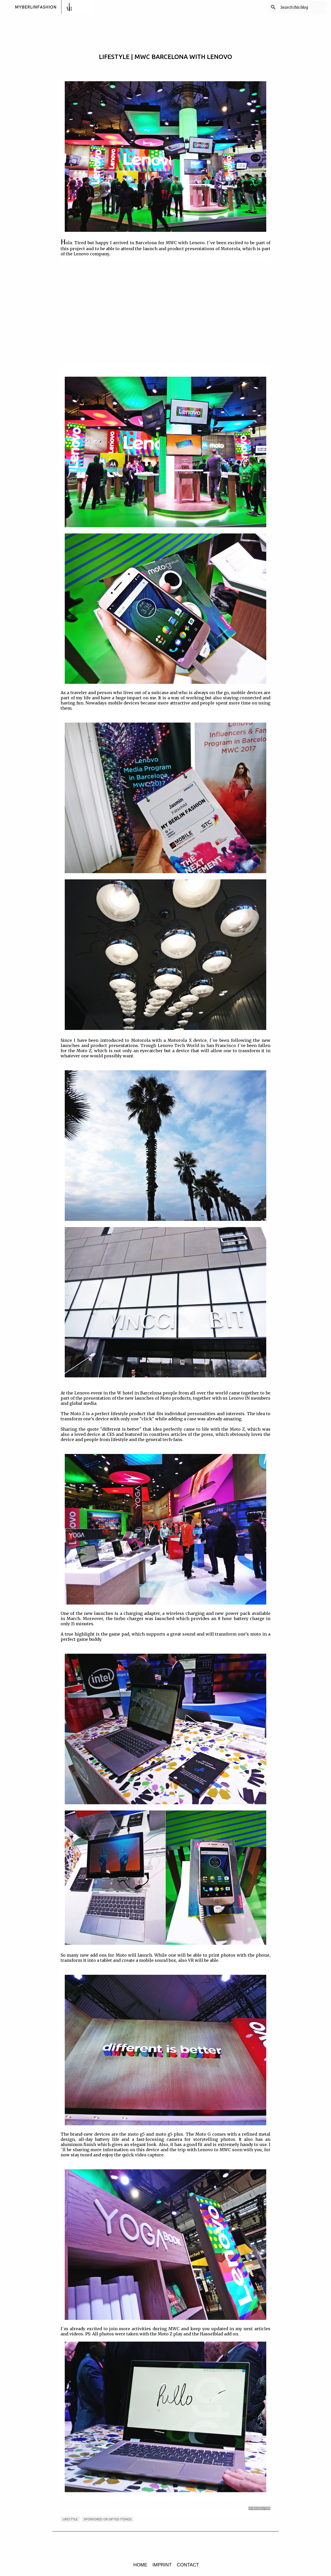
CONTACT (188, 2564)
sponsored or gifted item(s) (108, 2519)
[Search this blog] (299, 7)
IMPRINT (162, 2564)
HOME (140, 2564)
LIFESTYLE (70, 2519)
